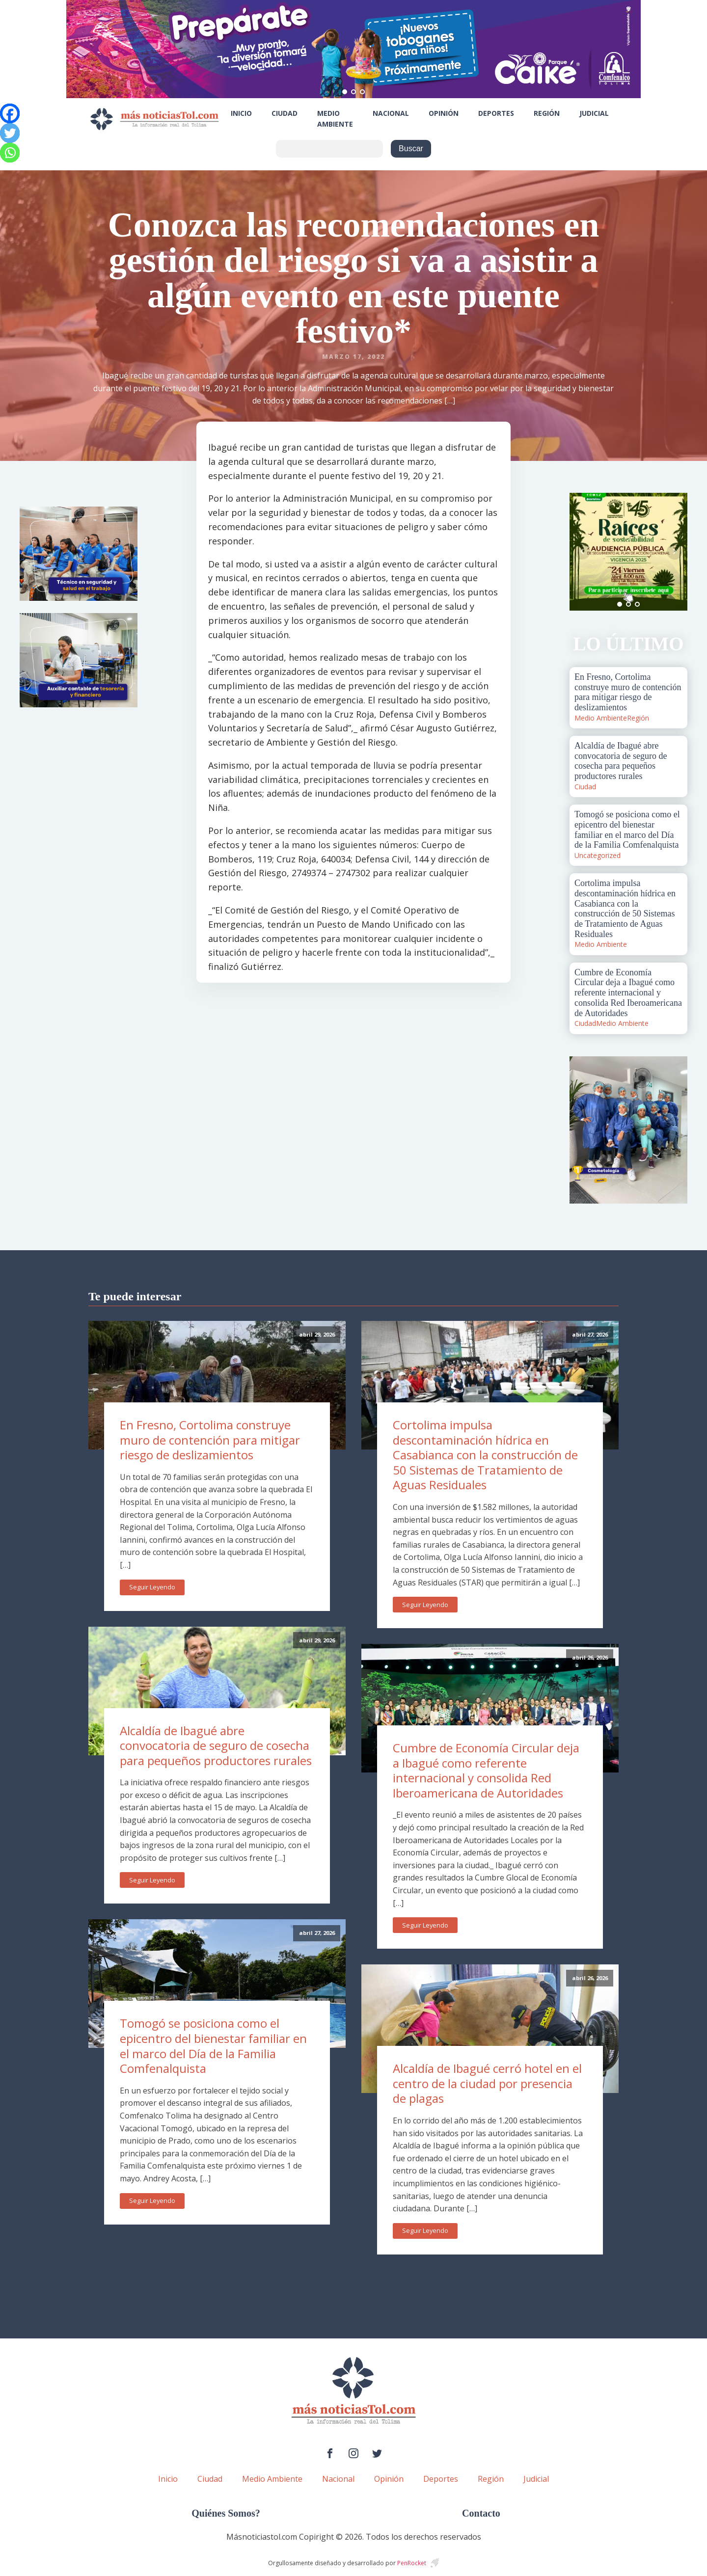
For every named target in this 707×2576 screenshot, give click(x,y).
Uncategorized (597, 855)
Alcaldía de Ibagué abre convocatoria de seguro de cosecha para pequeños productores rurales (216, 1745)
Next (674, 552)
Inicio (241, 113)
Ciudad (285, 113)
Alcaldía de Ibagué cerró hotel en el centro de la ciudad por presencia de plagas (487, 2083)
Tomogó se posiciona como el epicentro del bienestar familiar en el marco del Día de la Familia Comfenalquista (213, 2045)
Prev (582, 552)
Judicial (594, 113)
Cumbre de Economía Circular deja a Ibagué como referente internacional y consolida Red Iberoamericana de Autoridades (486, 1770)
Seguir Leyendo (152, 1587)
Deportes (496, 113)
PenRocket (411, 2563)
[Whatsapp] (10, 152)
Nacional (391, 113)
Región (547, 113)
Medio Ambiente (335, 118)
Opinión (444, 113)
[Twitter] (10, 133)
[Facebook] (10, 113)
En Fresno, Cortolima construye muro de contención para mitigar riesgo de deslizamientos (210, 1440)
